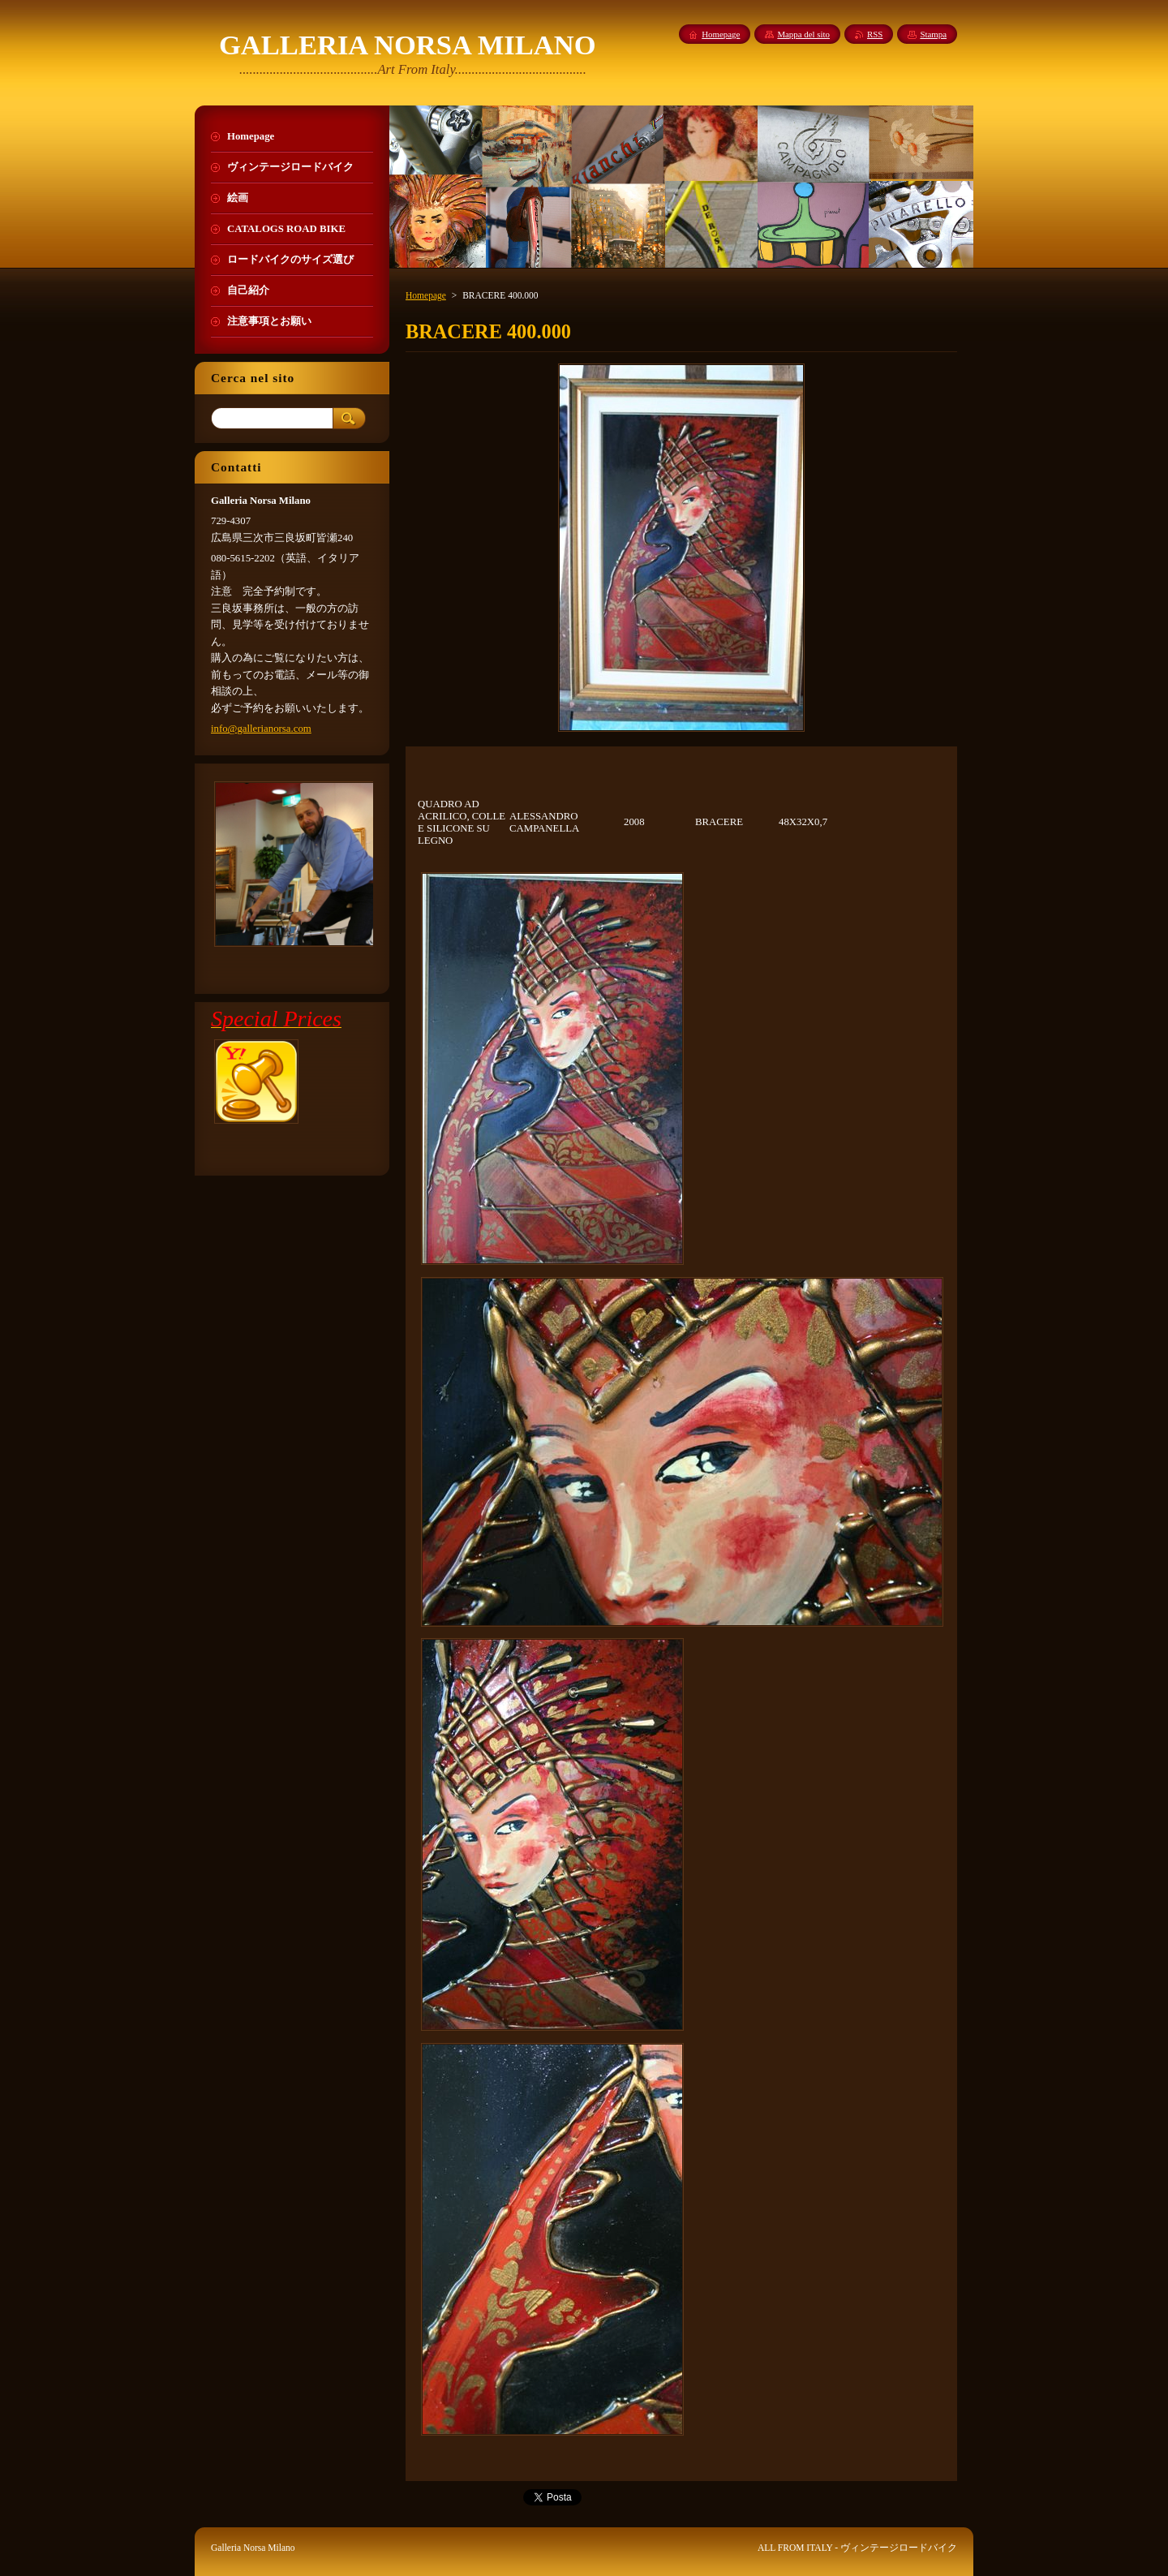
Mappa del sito (803, 34)
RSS (874, 34)
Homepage (426, 295)
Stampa (933, 34)
